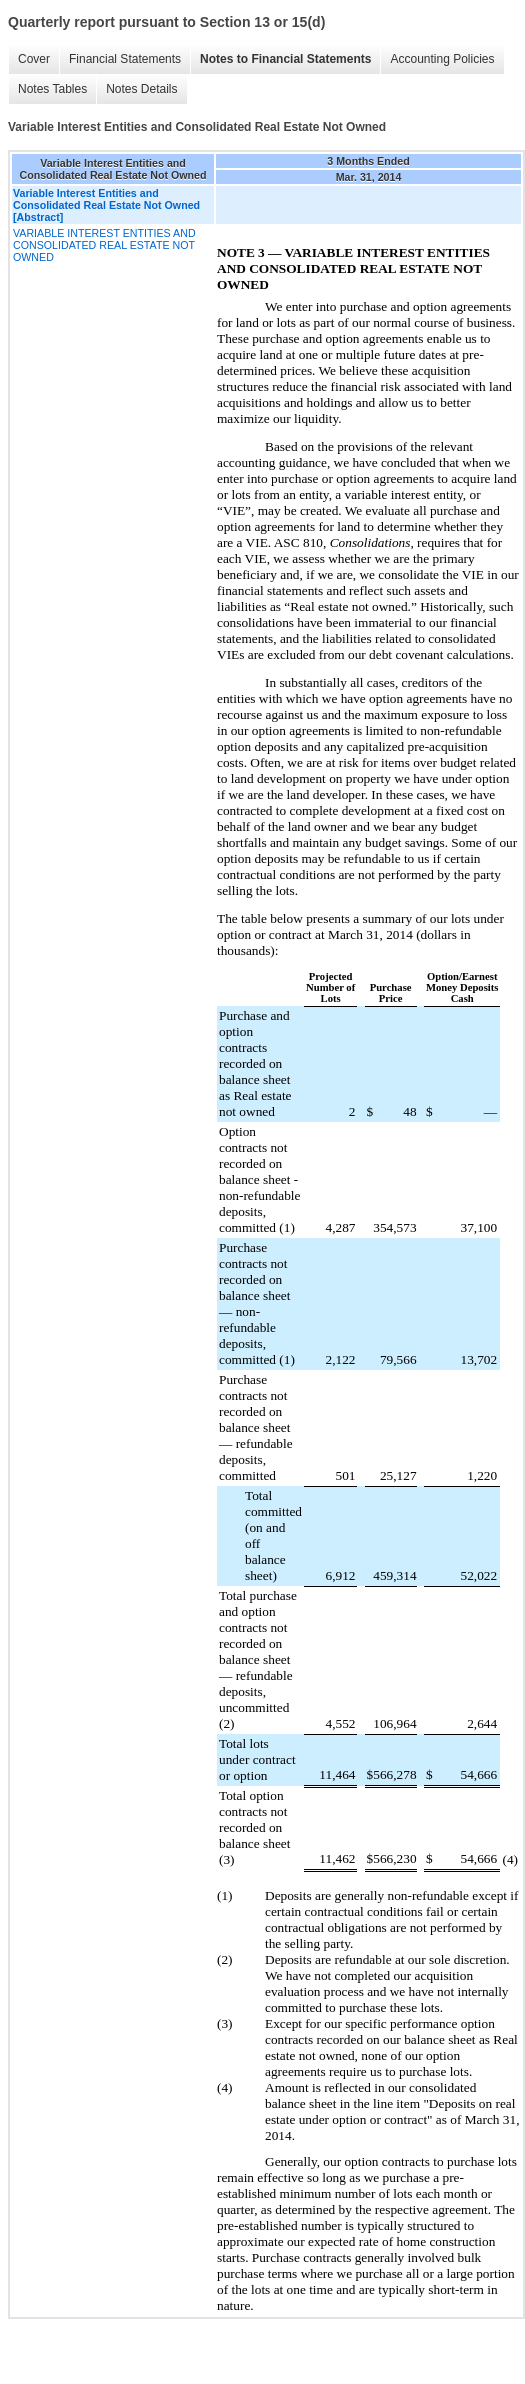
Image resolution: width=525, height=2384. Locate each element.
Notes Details (141, 89)
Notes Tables (52, 89)
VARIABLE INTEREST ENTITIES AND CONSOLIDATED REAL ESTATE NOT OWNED (104, 245)
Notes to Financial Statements (285, 59)
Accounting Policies (442, 59)
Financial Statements (125, 59)
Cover (34, 59)
